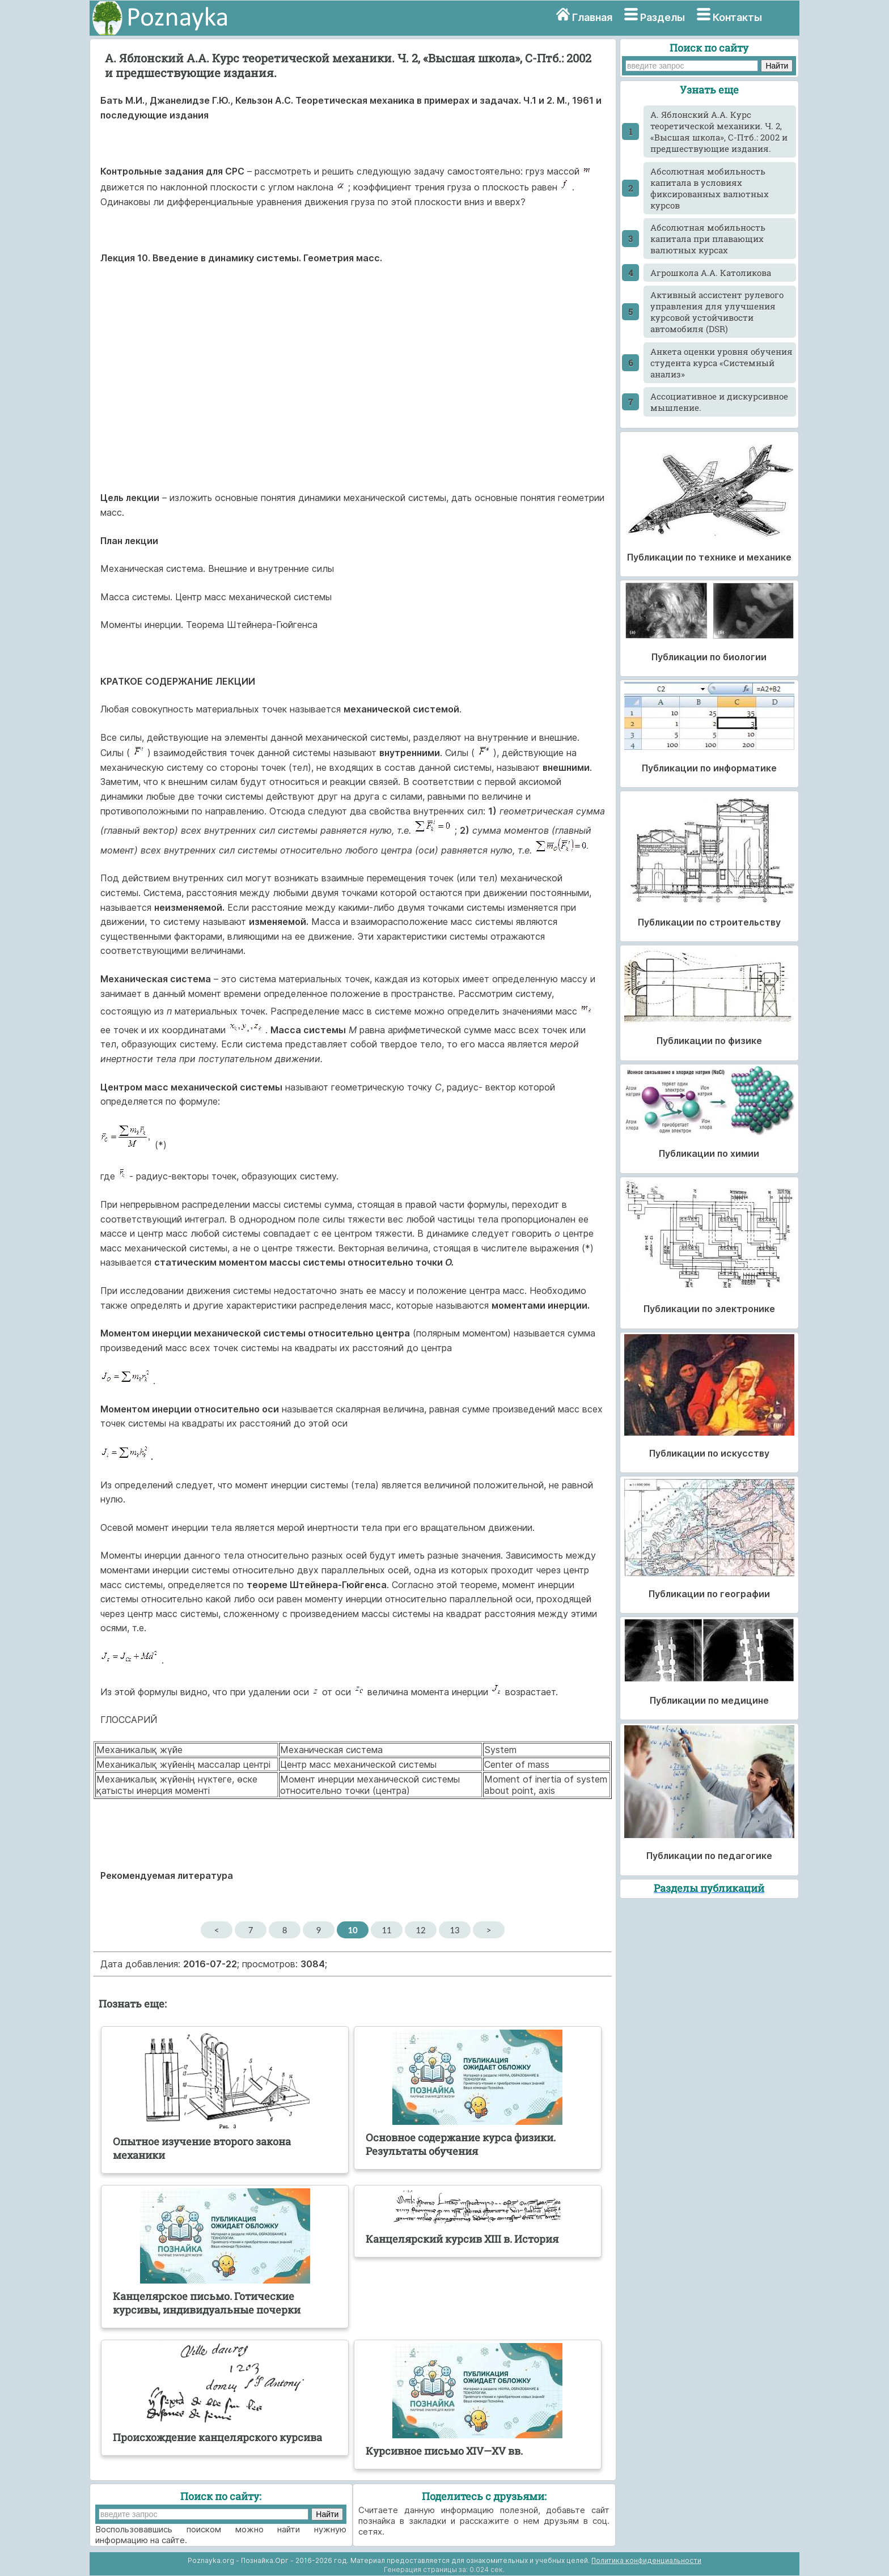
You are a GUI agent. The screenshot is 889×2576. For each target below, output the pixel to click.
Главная (592, 17)
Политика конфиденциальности (646, 2560)
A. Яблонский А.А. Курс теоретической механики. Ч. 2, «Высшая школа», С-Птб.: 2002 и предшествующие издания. (719, 131)
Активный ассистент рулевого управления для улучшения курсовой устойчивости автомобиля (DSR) (717, 311)
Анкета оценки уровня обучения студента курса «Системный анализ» (721, 363)
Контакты (737, 17)
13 (454, 1930)
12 (420, 1930)
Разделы (662, 17)
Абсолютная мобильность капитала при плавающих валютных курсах (707, 239)
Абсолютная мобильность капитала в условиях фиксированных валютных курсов (709, 188)
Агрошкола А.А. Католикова (710, 272)
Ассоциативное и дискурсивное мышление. (719, 402)
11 (386, 1930)
